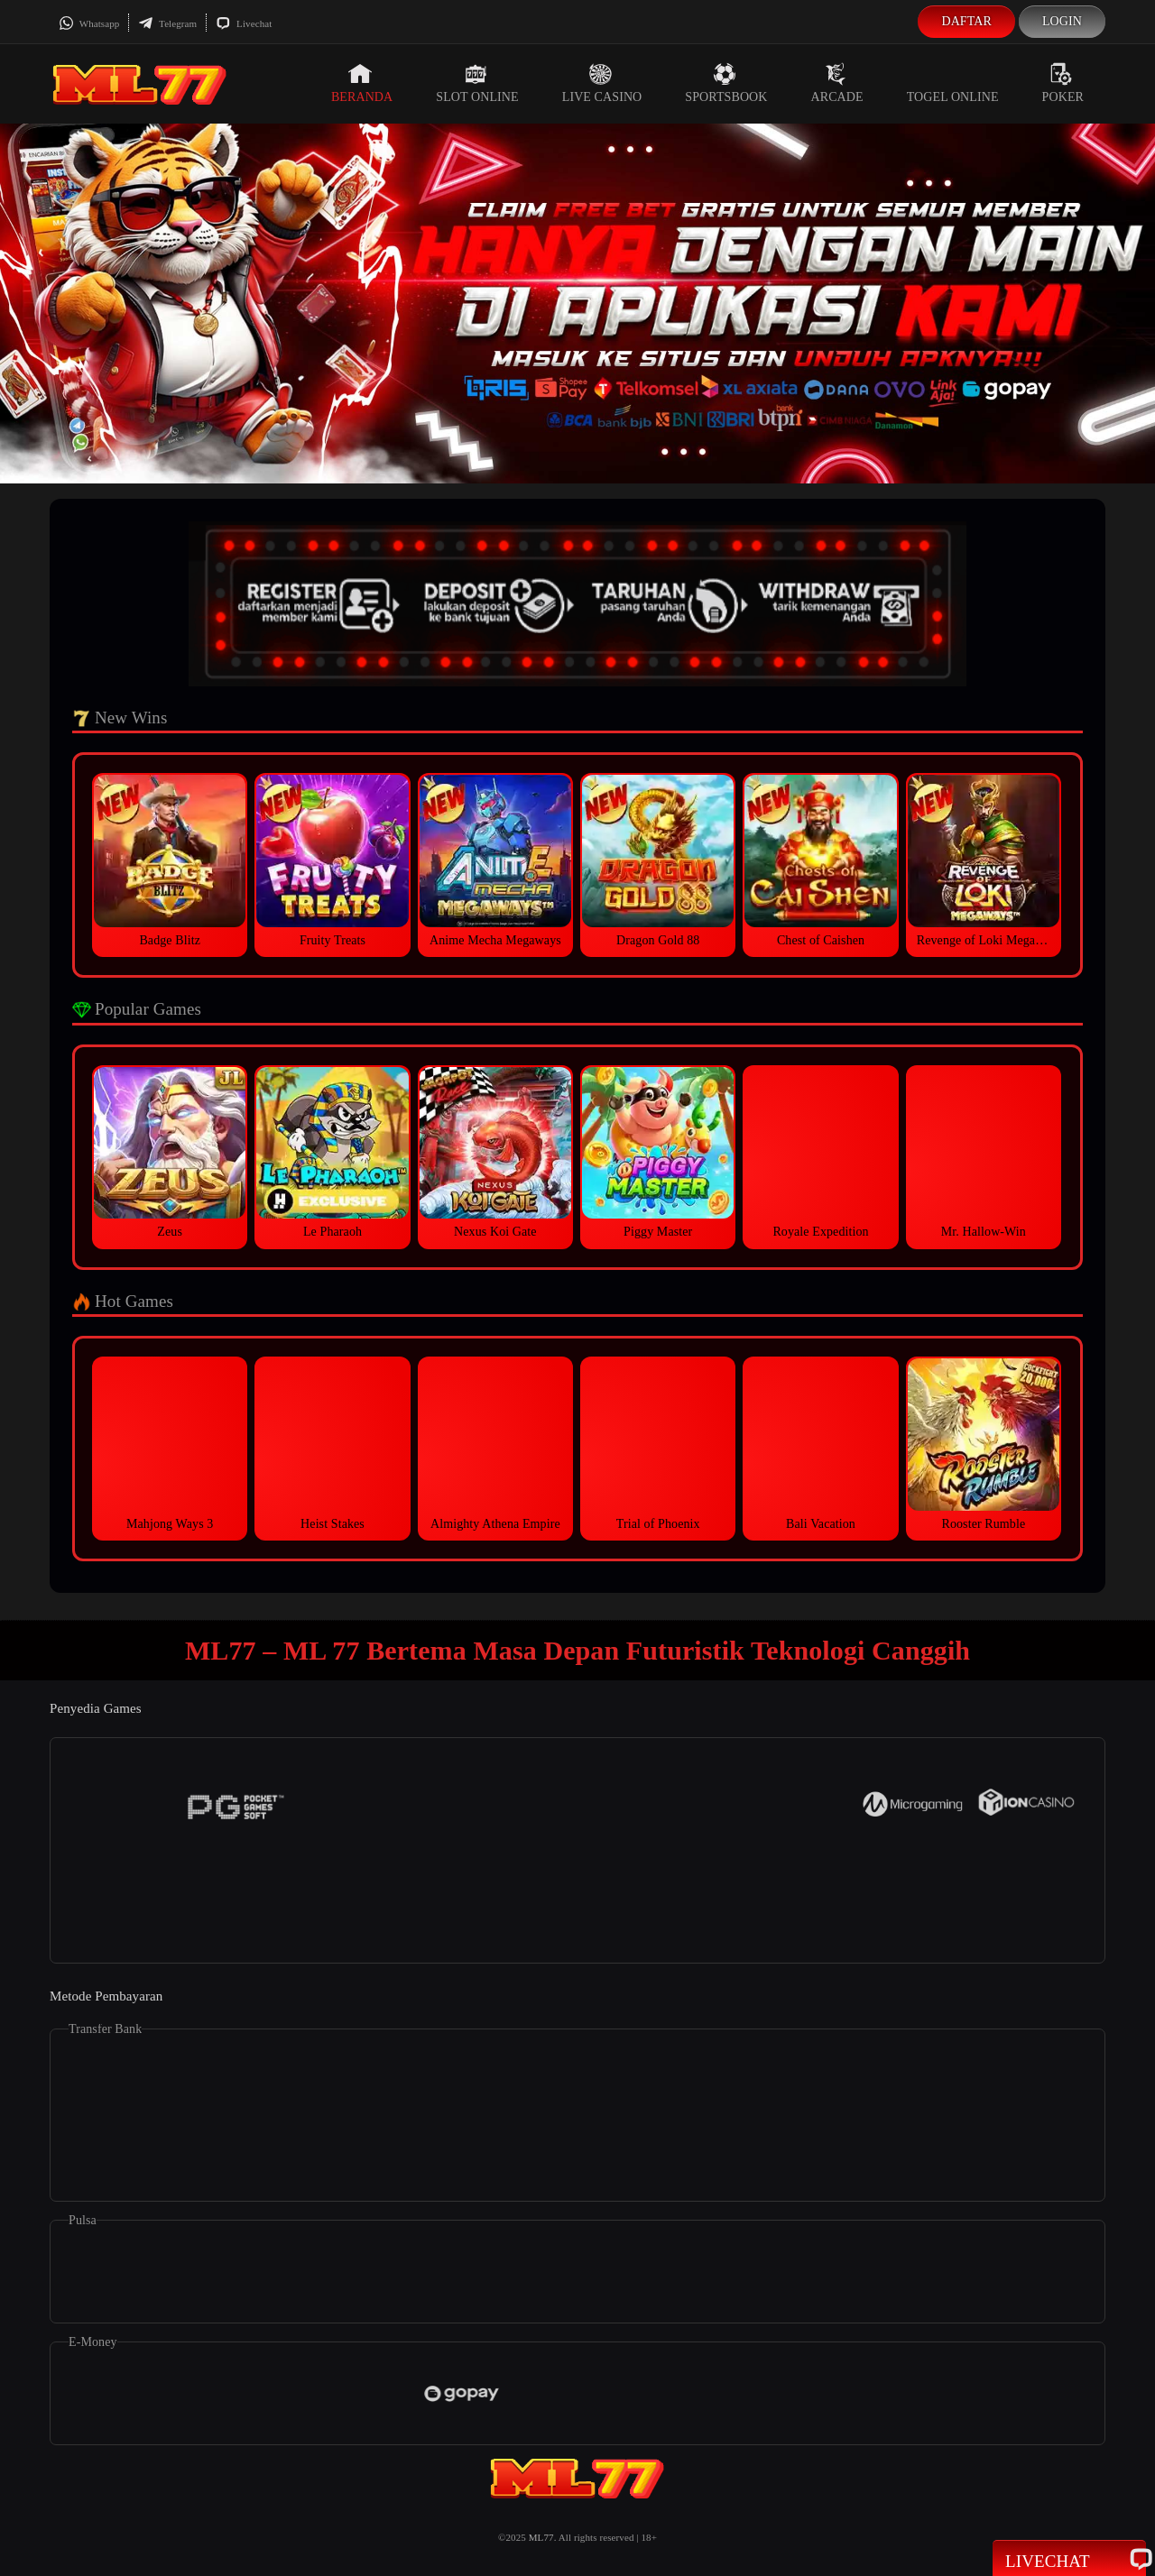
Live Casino (602, 83)
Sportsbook (726, 83)
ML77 (541, 2537)
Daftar (966, 21)
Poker (1063, 83)
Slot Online (477, 83)
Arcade (837, 83)
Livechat (244, 23)
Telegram (167, 23)
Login (1062, 21)
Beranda (362, 83)
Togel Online (953, 83)
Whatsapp (89, 23)
